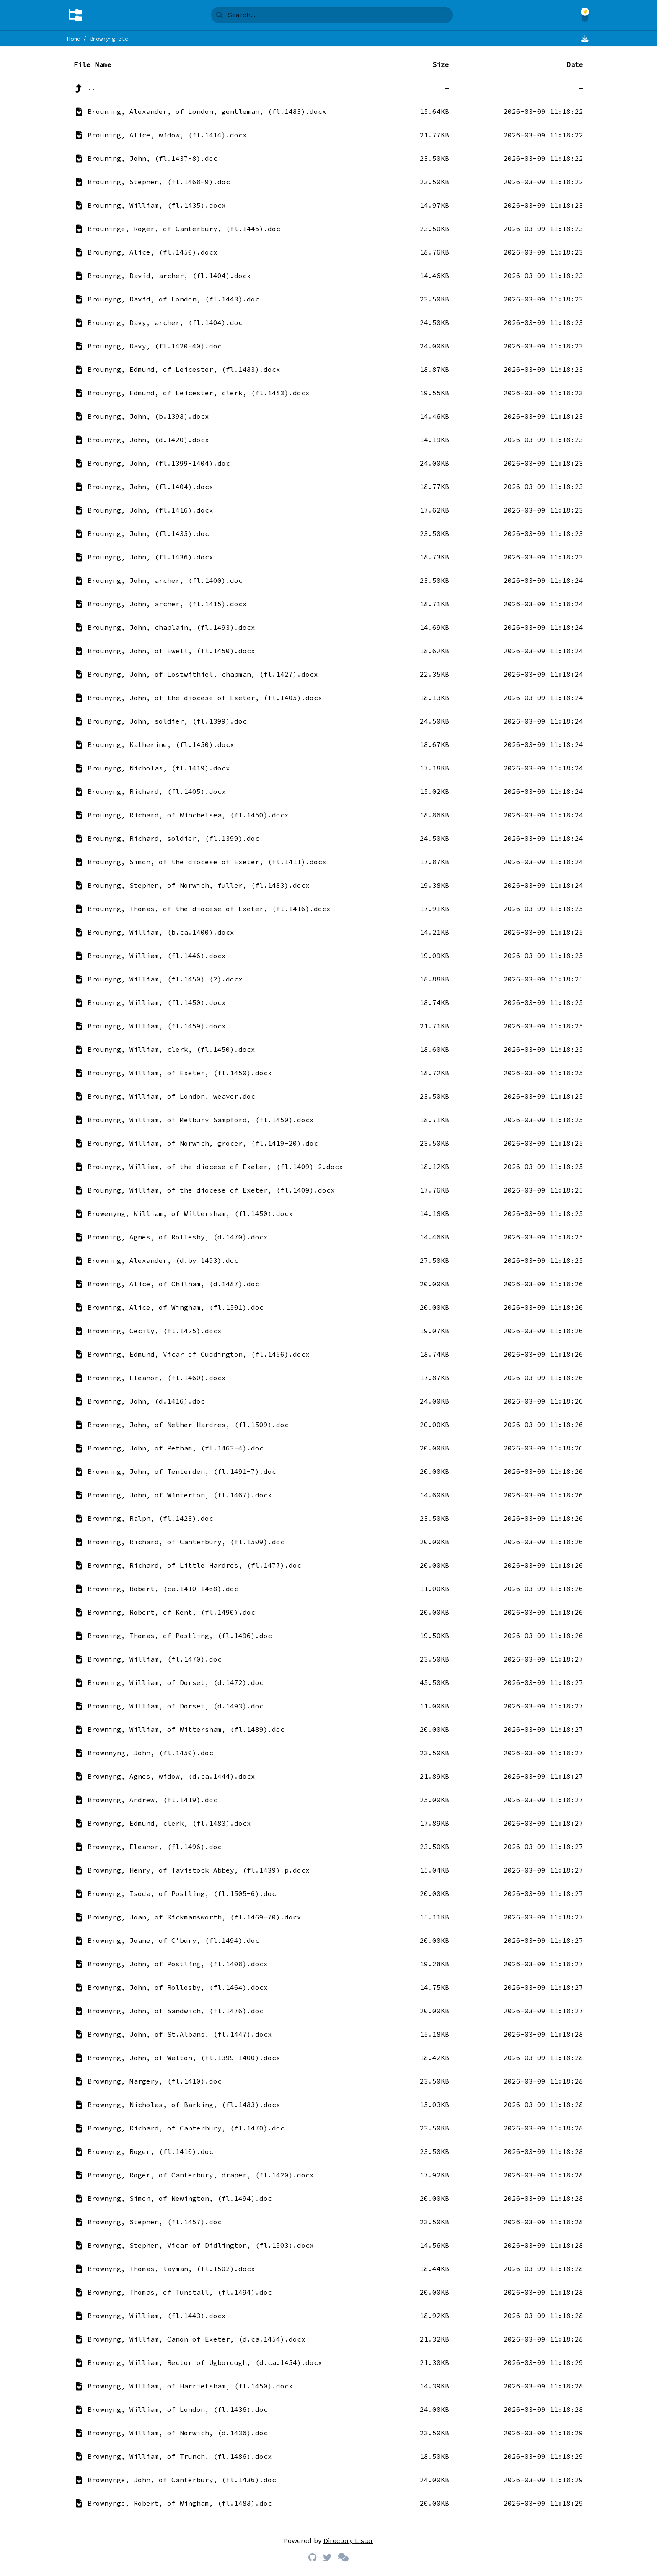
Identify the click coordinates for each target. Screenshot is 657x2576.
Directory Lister (348, 2541)
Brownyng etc (109, 38)
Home (73, 38)
